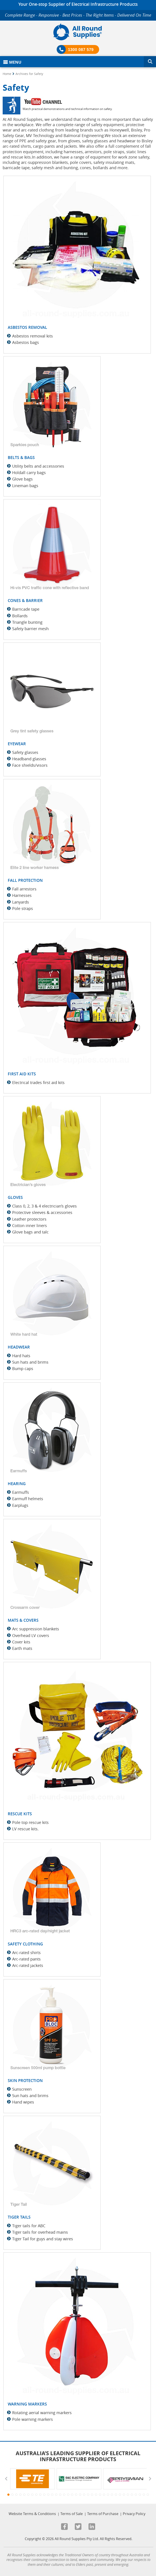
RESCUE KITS (20, 1813)
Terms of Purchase (102, 2513)
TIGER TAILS (19, 2217)
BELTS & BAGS (21, 457)
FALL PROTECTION (25, 880)
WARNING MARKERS (27, 2404)
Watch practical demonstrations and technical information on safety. (67, 109)
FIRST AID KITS (22, 1073)
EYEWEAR (17, 743)
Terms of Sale (71, 2513)
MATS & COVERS (23, 1620)
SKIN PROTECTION (25, 2080)
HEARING (17, 1483)
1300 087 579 (81, 49)
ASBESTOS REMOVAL (27, 327)
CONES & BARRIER (25, 600)
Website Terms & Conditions (32, 2513)
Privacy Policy (134, 2513)
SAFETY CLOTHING (25, 1944)
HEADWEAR (19, 1347)
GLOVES (15, 1197)
